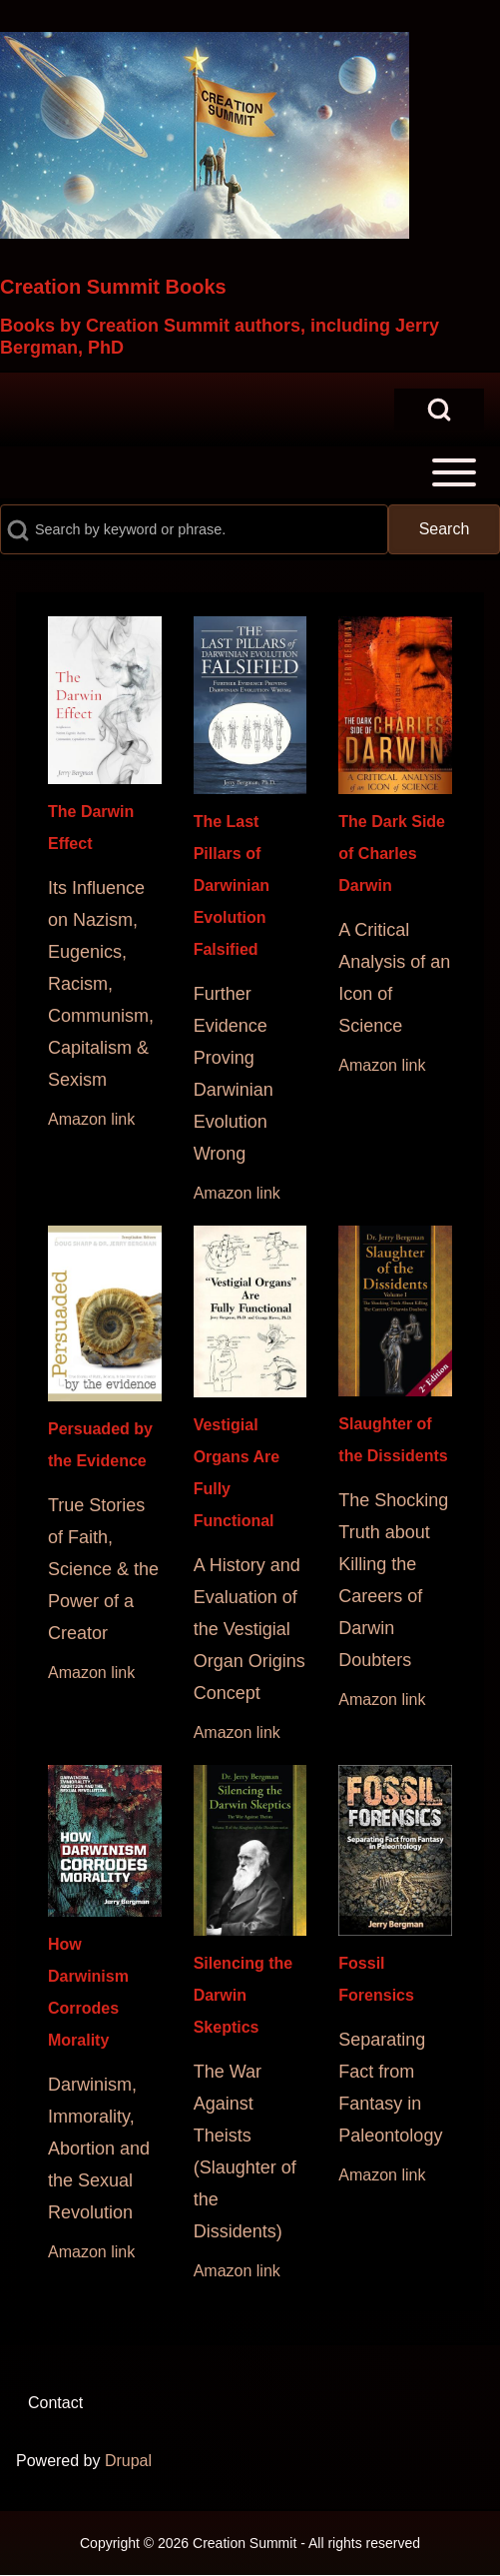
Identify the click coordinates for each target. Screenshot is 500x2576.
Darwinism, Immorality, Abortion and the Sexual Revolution (99, 2148)
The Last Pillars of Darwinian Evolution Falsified (231, 885)
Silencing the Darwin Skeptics (243, 1995)
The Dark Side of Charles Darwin (391, 853)
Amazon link (91, 1119)
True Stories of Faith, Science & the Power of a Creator (103, 1569)
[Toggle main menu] (250, 472)
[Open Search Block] (439, 409)
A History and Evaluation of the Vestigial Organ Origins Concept (249, 1629)
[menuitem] (55, 2403)
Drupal (128, 2460)
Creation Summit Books (113, 287)
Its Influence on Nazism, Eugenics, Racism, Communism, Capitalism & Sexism (101, 984)
